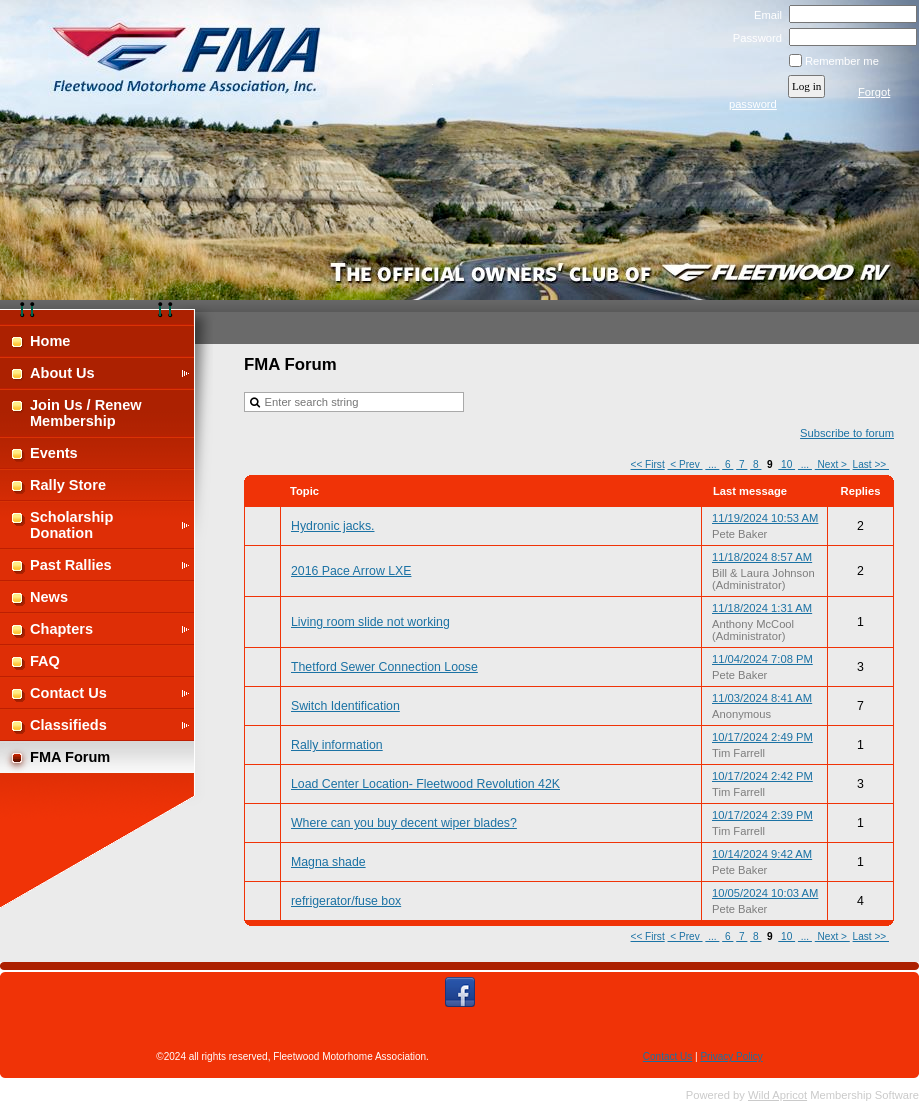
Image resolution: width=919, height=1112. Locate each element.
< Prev (685, 464)
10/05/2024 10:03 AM (765, 893)
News (49, 597)
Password (753, 38)
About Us (62, 373)
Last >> (871, 464)
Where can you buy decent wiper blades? (404, 823)
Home (50, 341)
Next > (832, 464)
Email (763, 15)
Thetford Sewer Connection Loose (384, 667)
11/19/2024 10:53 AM (765, 518)
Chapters (61, 629)
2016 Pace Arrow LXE (351, 571)
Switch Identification (345, 706)
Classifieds (68, 725)
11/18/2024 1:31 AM (762, 608)
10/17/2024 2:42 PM (762, 776)
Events (54, 453)
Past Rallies (71, 565)
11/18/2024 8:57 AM (762, 557)
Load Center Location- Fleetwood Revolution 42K (425, 784)
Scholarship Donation (71, 525)
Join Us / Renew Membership (86, 413)
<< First (648, 464)
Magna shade (328, 862)
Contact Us (68, 693)
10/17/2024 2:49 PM (762, 737)
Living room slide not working (370, 622)
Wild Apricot (777, 1095)
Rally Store (68, 485)
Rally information (337, 745)
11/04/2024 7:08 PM (762, 659)
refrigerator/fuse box (346, 901)
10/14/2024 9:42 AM (762, 854)
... (712, 464)
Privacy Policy (731, 1056)
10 (786, 464)
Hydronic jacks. (332, 526)
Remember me (842, 61)
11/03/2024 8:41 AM (762, 698)
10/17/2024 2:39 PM (762, 815)
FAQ (45, 661)
